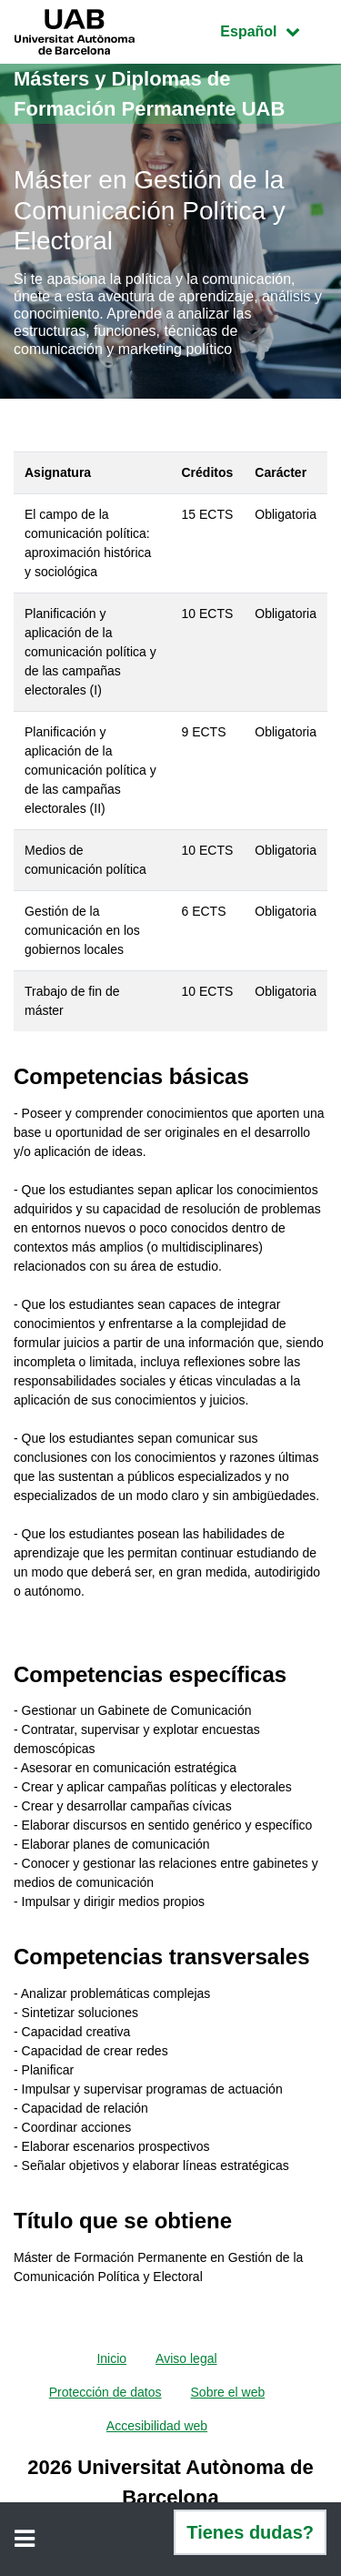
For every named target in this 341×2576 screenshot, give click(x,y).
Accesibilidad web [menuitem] (156, 2426)
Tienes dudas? (250, 2532)
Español (273, 29)
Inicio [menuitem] (111, 2358)
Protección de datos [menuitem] (105, 2392)
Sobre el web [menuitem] (228, 2392)
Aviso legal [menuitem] (185, 2358)
